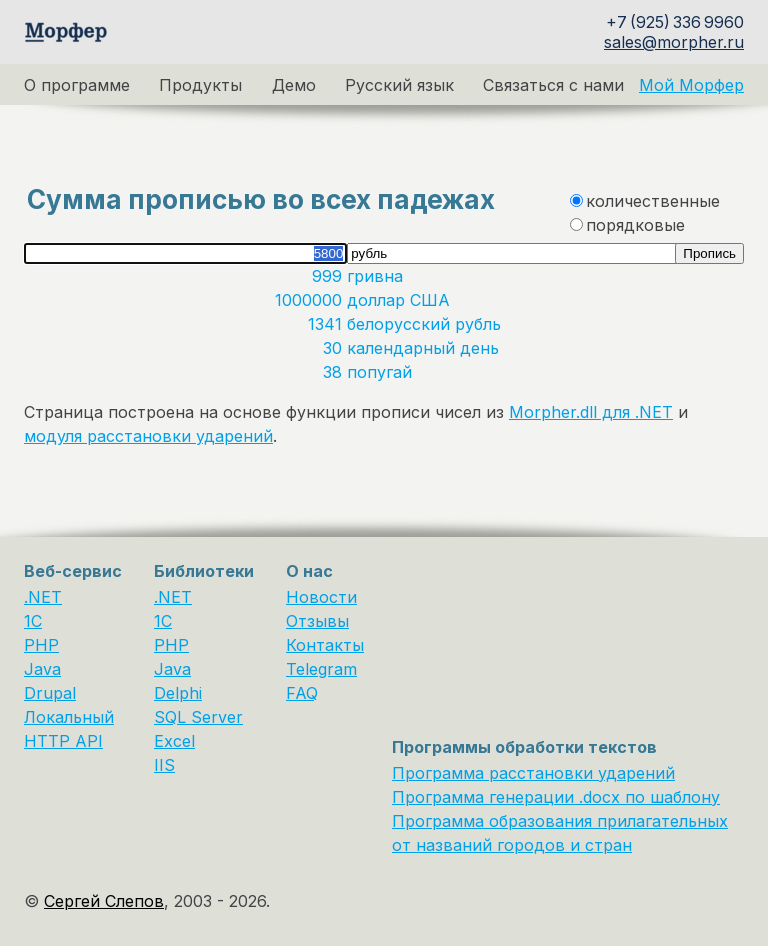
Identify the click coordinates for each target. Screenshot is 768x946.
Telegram (321, 669)
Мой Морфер (691, 85)
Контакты (325, 645)
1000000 (311, 300)
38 (335, 372)
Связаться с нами (553, 85)
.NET (43, 597)
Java (42, 669)
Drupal (50, 693)
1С (163, 621)
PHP (41, 645)
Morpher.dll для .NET (591, 412)
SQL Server (198, 717)
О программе (77, 85)
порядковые (635, 225)
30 (335, 348)
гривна (377, 276)
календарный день (425, 348)
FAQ (302, 693)
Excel (174, 741)
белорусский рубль (426, 324)
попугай (382, 372)
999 (329, 276)
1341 (327, 324)
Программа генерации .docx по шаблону (556, 797)
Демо (294, 85)
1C (33, 621)
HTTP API (63, 741)
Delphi (178, 693)
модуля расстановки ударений (148, 436)
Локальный (69, 717)
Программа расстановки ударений (533, 773)
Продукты (200, 85)
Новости (321, 597)
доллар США (401, 300)
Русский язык (399, 85)
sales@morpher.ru (674, 42)
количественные (653, 201)
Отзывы (317, 621)
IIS (164, 765)
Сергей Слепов (104, 901)
